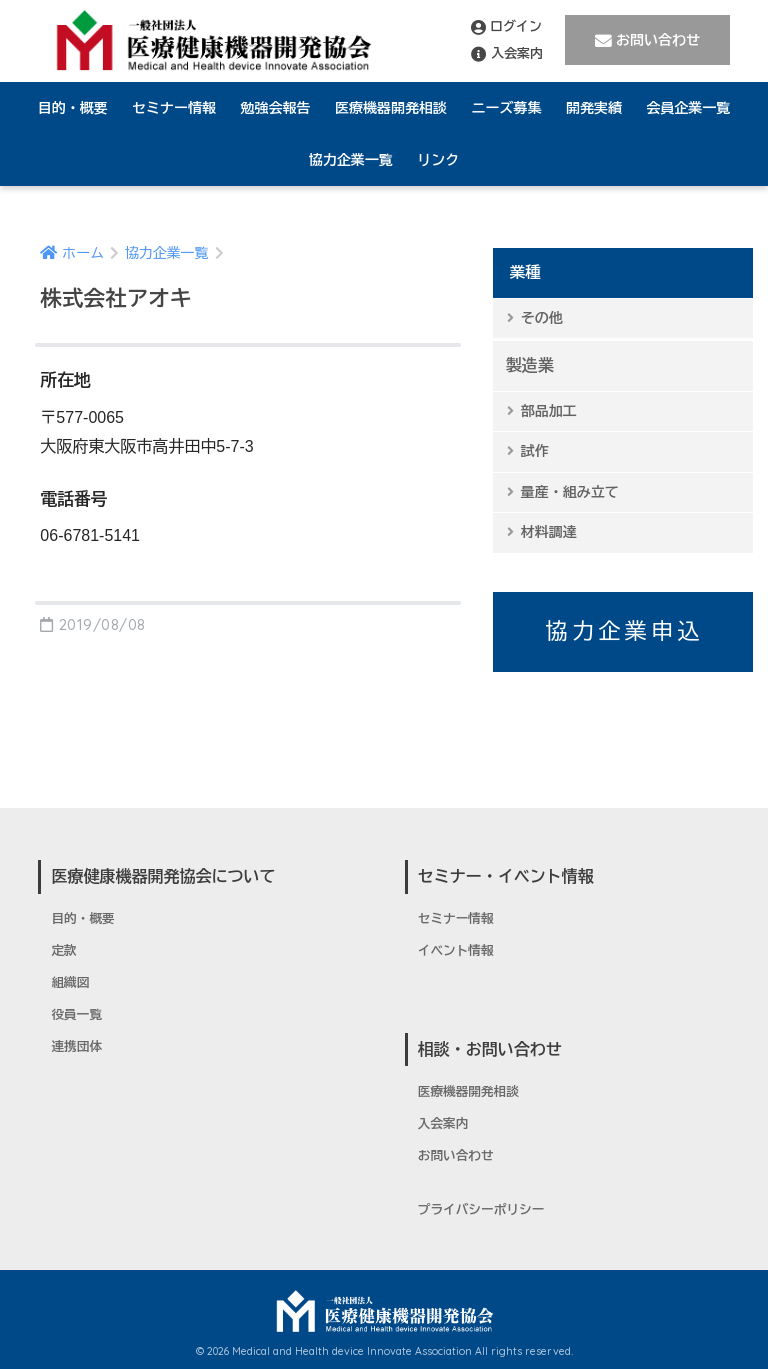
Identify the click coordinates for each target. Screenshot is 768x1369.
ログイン (506, 27)
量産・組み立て (570, 492)
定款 (63, 951)
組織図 (70, 983)
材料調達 (549, 532)
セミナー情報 (174, 108)
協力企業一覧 (351, 160)
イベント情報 (456, 951)
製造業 (530, 365)
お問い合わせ (647, 41)
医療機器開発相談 (391, 108)
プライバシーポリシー (481, 1210)
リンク (438, 160)
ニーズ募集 (506, 108)
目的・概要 (73, 108)
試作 (535, 451)
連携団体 (76, 1047)
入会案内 (507, 54)
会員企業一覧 (688, 108)
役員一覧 (76, 1015)
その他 (542, 318)
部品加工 (549, 411)
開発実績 (594, 108)
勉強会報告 (276, 108)
